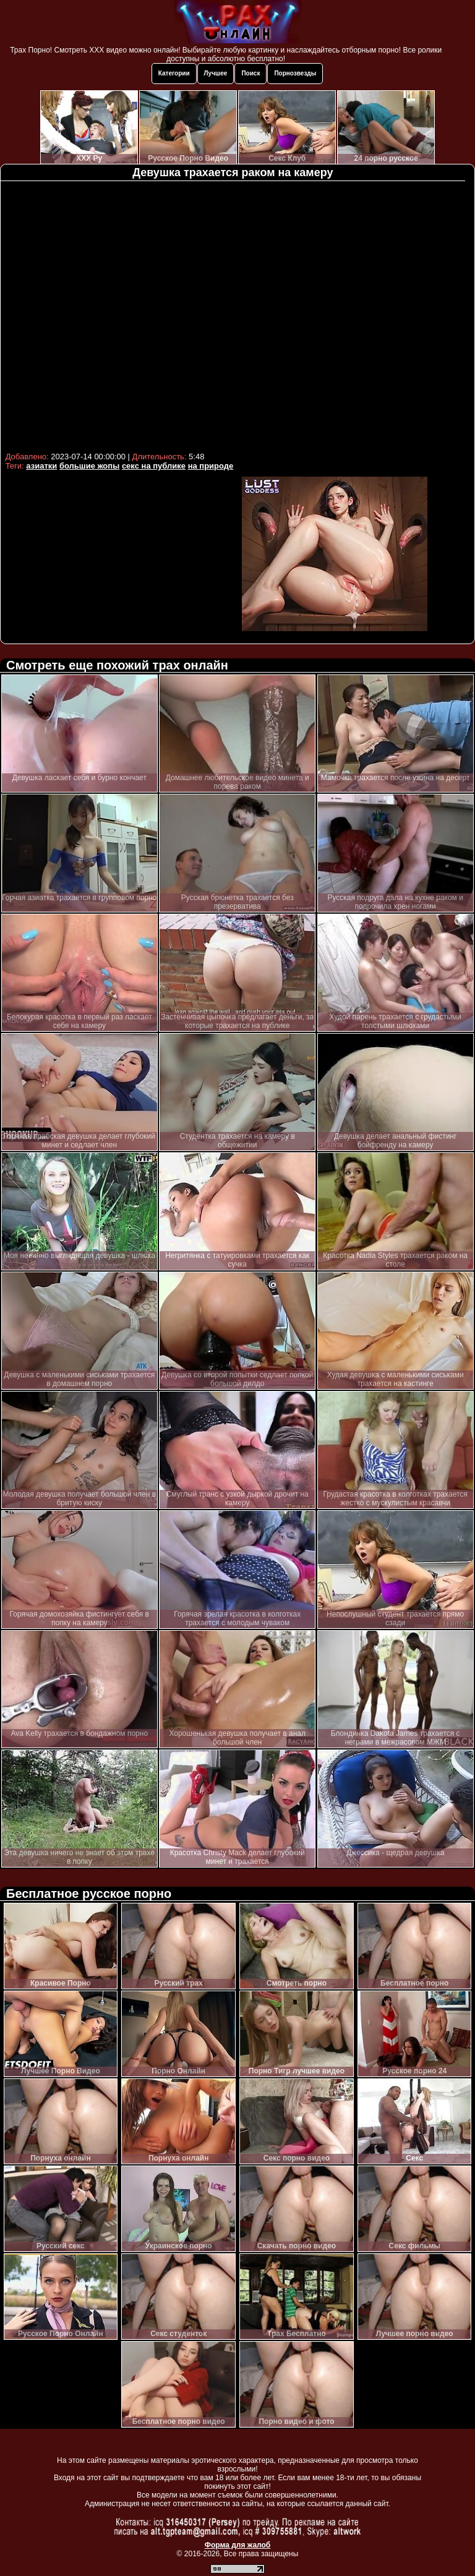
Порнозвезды (295, 73)
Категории (174, 73)
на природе (211, 465)
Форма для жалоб (238, 2545)
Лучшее (216, 73)
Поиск (250, 73)
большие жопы (89, 465)
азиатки (41, 465)
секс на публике (154, 465)
